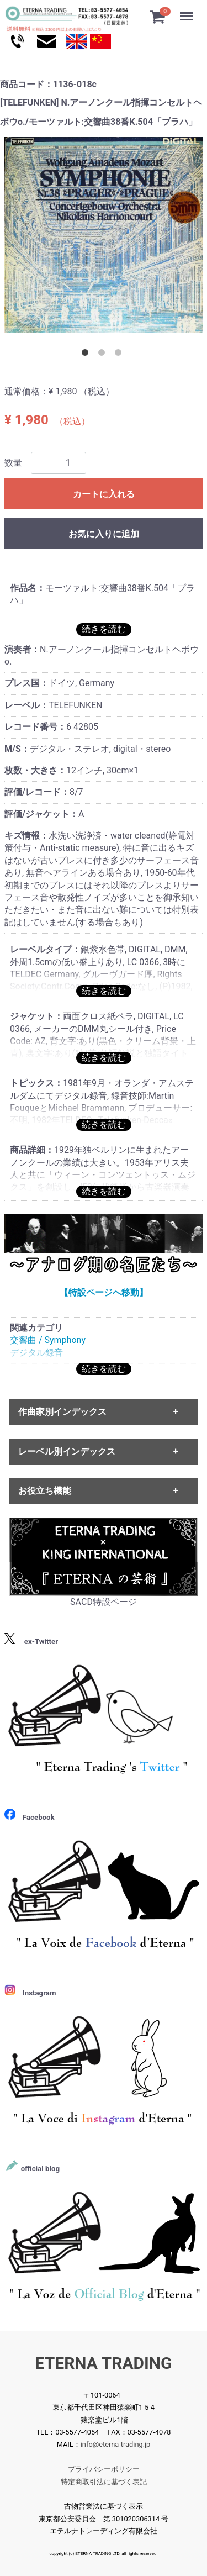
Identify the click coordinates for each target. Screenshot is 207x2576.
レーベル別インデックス (66, 1451)
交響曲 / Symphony (48, 1340)
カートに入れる (104, 494)
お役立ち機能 (44, 1491)
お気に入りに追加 (103, 534)
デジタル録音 (36, 1352)
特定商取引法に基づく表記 (104, 2482)
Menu (188, 11)
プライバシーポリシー (104, 2470)
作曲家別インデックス (62, 1412)
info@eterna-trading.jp (116, 2445)
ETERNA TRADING (103, 2363)
